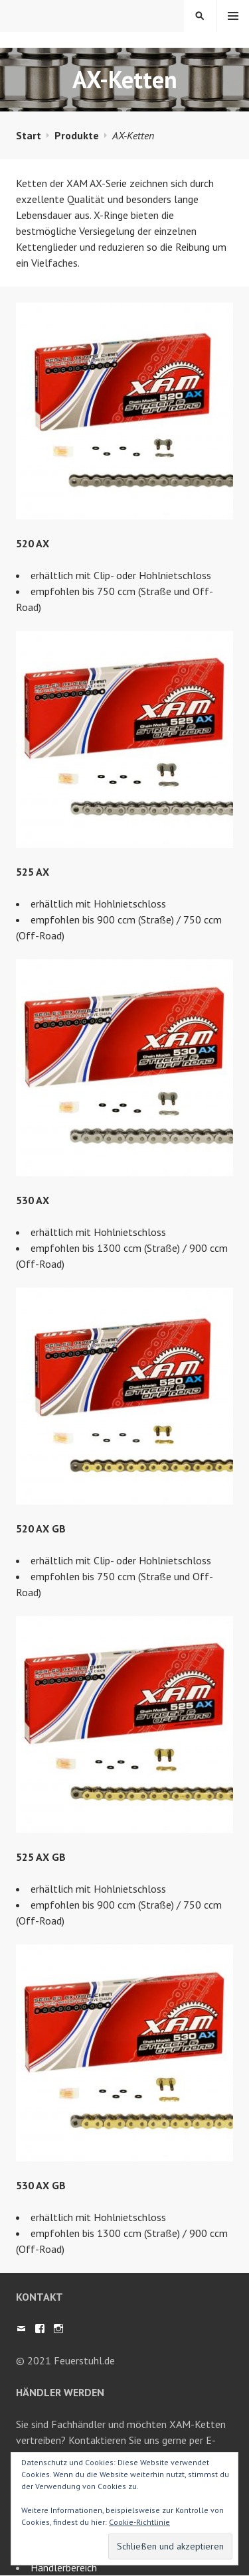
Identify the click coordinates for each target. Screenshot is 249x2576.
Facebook (40, 2329)
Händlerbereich (64, 2567)
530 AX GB (41, 2185)
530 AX (32, 1200)
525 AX (32, 871)
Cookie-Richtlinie (139, 2522)
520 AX (32, 543)
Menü (233, 16)
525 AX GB (41, 1857)
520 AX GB (41, 1528)
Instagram (58, 2329)
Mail (21, 2329)
